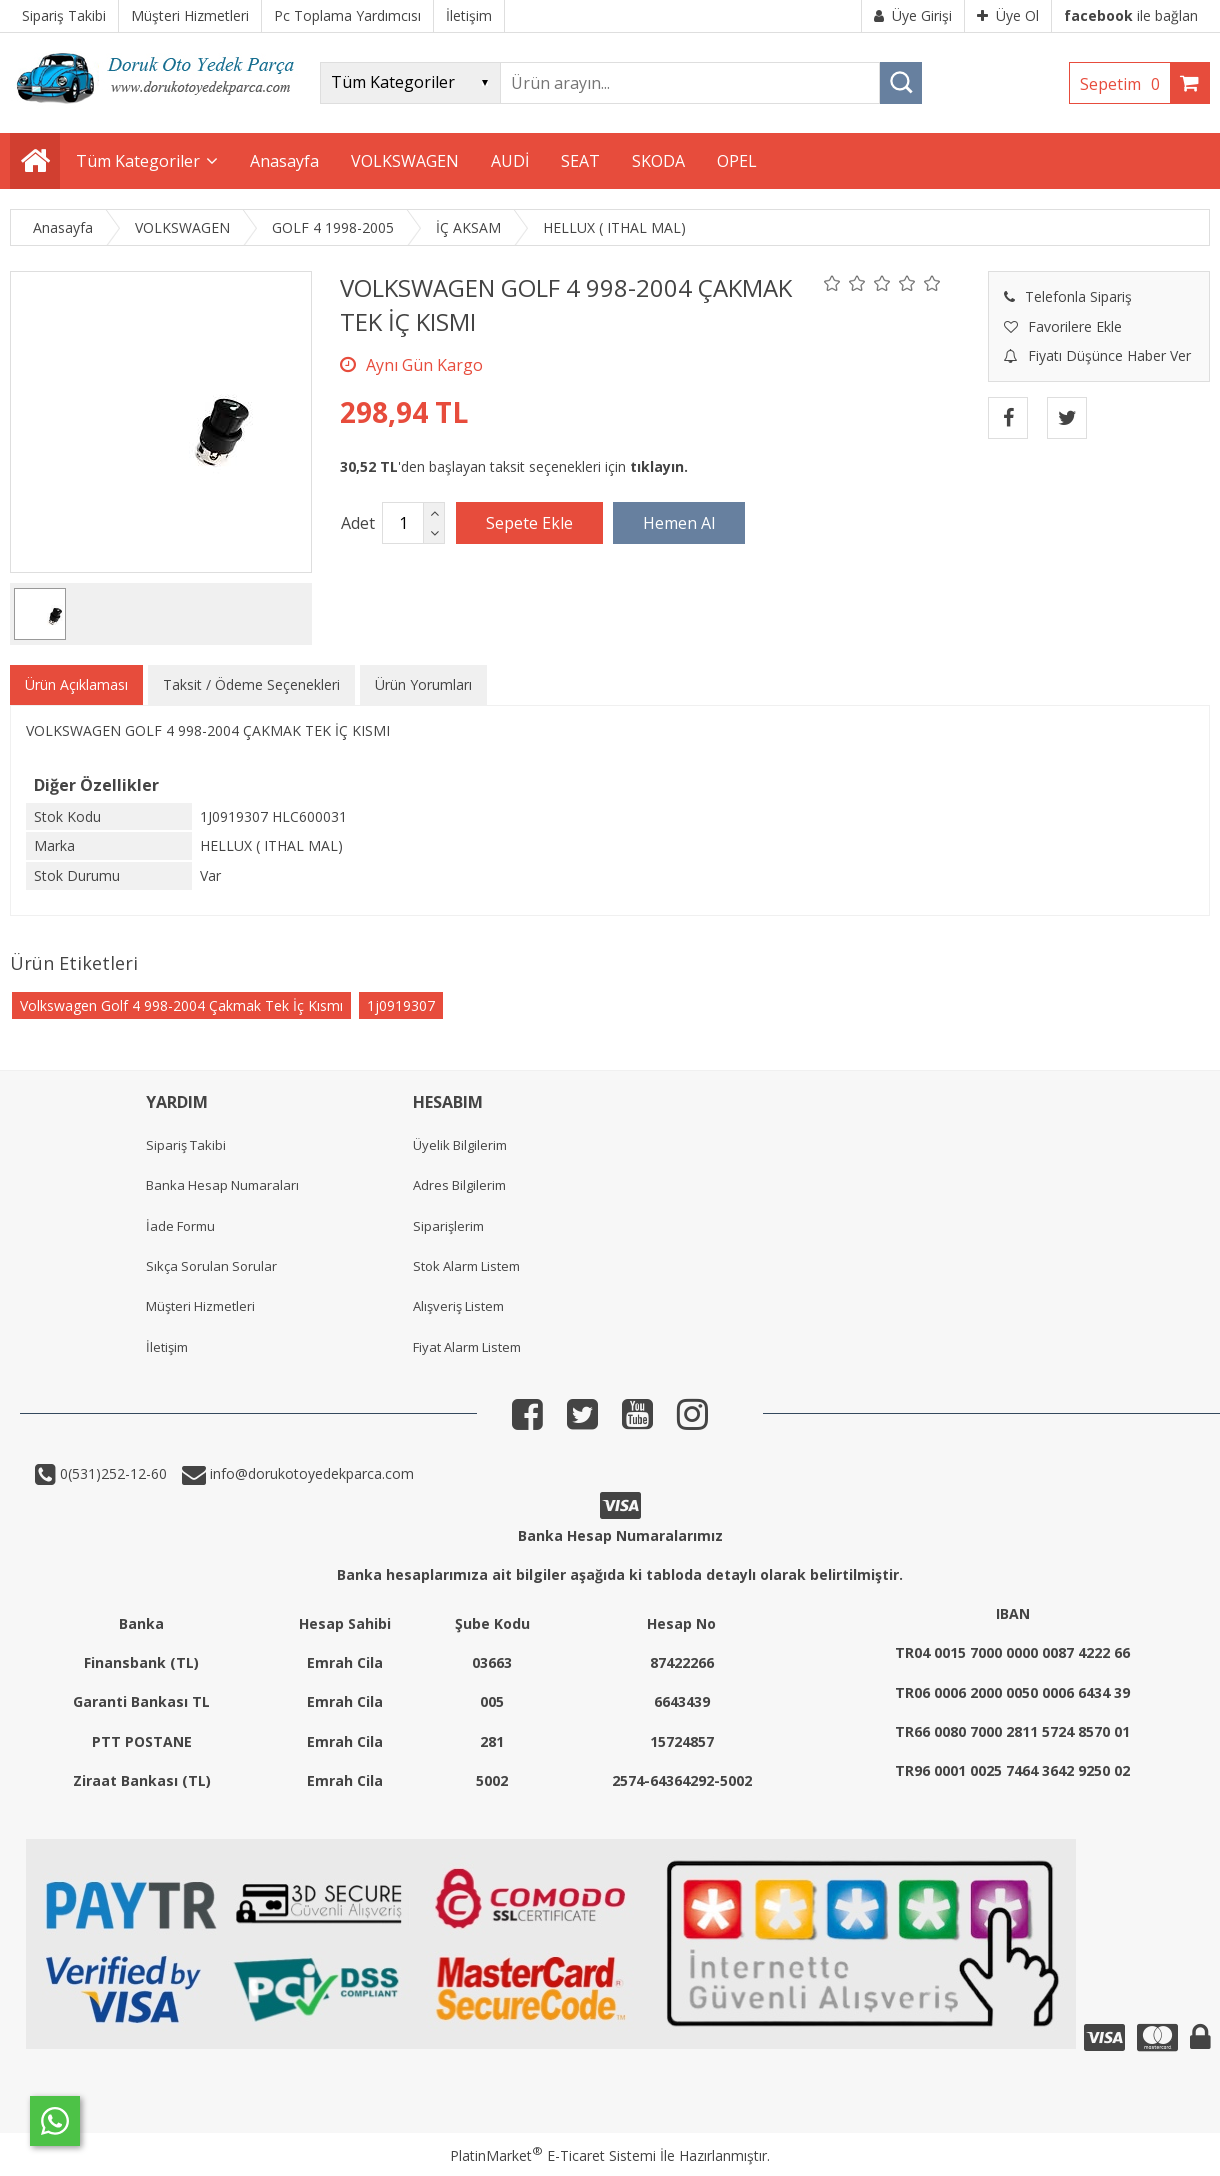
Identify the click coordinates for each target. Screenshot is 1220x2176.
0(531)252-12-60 (111, 1473)
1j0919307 (401, 1005)
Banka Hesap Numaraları (222, 1185)
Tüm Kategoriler (138, 161)
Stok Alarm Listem (466, 1266)
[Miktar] (403, 523)
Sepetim (1125, 84)
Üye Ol (1008, 15)
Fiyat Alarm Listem (467, 1347)
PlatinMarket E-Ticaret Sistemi (553, 2155)
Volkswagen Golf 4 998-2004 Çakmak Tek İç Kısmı (181, 1005)
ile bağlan (1131, 15)
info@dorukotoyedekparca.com (310, 1473)
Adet (358, 523)
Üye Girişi (913, 15)
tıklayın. (659, 466)
